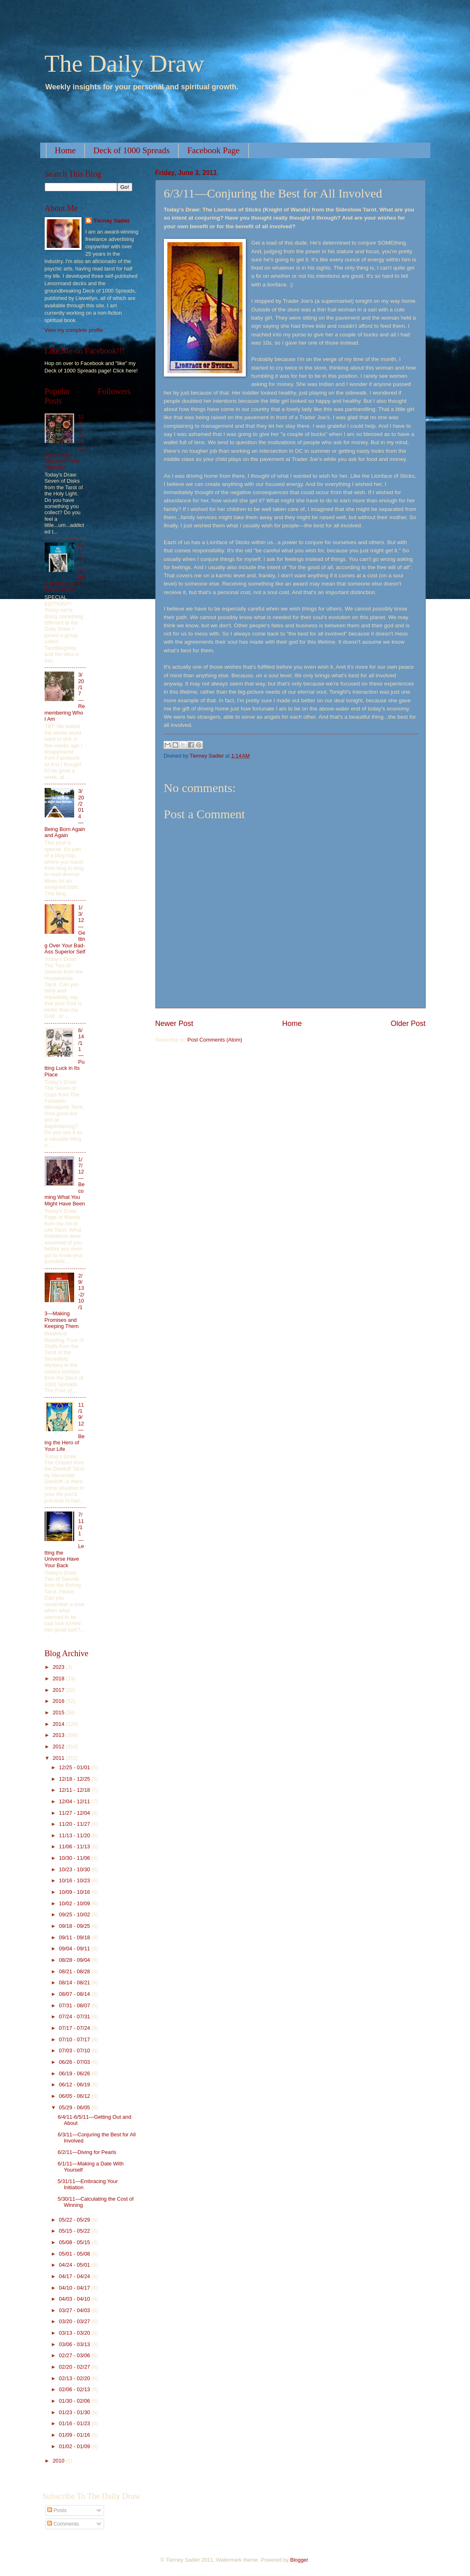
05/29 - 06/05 (75, 2107)
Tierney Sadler (111, 221)
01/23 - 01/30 (75, 2412)
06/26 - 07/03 (75, 2062)
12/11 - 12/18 (75, 1790)
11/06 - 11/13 (75, 1846)
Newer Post (174, 1023)
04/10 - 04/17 (75, 2288)
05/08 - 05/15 (75, 2242)
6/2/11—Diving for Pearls (87, 2152)
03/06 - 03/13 (75, 2344)
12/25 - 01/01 (75, 1767)
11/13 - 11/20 (75, 1835)
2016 (59, 1701)
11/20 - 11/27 (75, 1824)
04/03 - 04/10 (75, 2299)
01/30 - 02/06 (75, 2401)
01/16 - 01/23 (75, 2423)
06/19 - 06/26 (75, 2073)
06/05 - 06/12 (75, 2096)
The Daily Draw (124, 63)
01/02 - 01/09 (75, 2446)
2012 (59, 1746)
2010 (59, 2461)
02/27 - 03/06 (75, 2355)
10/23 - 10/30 (75, 1869)
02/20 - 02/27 (75, 2367)
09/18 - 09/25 (75, 1926)
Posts (57, 2510)
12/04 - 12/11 (75, 1801)
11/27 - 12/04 (75, 1813)
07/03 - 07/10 (75, 2050)
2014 (59, 1724)
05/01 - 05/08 (75, 2254)
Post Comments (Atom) (214, 1040)
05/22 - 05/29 (75, 2220)
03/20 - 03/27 (75, 2321)
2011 (59, 1758)
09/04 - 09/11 (75, 1948)
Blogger (299, 2560)
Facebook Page (213, 150)
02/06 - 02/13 (75, 2389)
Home (65, 150)
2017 (59, 1690)
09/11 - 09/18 (75, 1937)
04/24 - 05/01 (75, 2265)
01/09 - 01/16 (75, 2435)
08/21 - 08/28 (75, 1971)
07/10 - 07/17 (75, 2039)
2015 (59, 1712)
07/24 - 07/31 (75, 2016)
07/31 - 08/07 (75, 2005)
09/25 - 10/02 (75, 1914)
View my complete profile (74, 330)
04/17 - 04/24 (75, 2276)
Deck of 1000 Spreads (131, 150)
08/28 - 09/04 (75, 1960)
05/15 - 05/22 (75, 2231)
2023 (59, 1667)
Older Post (408, 1023)
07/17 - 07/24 (75, 2028)
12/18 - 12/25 (75, 1779)
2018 (59, 1678)
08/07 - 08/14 (75, 1994)
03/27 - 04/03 (75, 2310)
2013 (59, 1735)
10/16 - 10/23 (75, 1880)
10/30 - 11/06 (75, 1858)
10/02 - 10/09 (75, 1903)
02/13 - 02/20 (75, 2378)
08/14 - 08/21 (75, 1982)
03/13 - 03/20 (75, 2333)
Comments (63, 2524)
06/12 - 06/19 (75, 2084)
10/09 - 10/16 (75, 1892)
